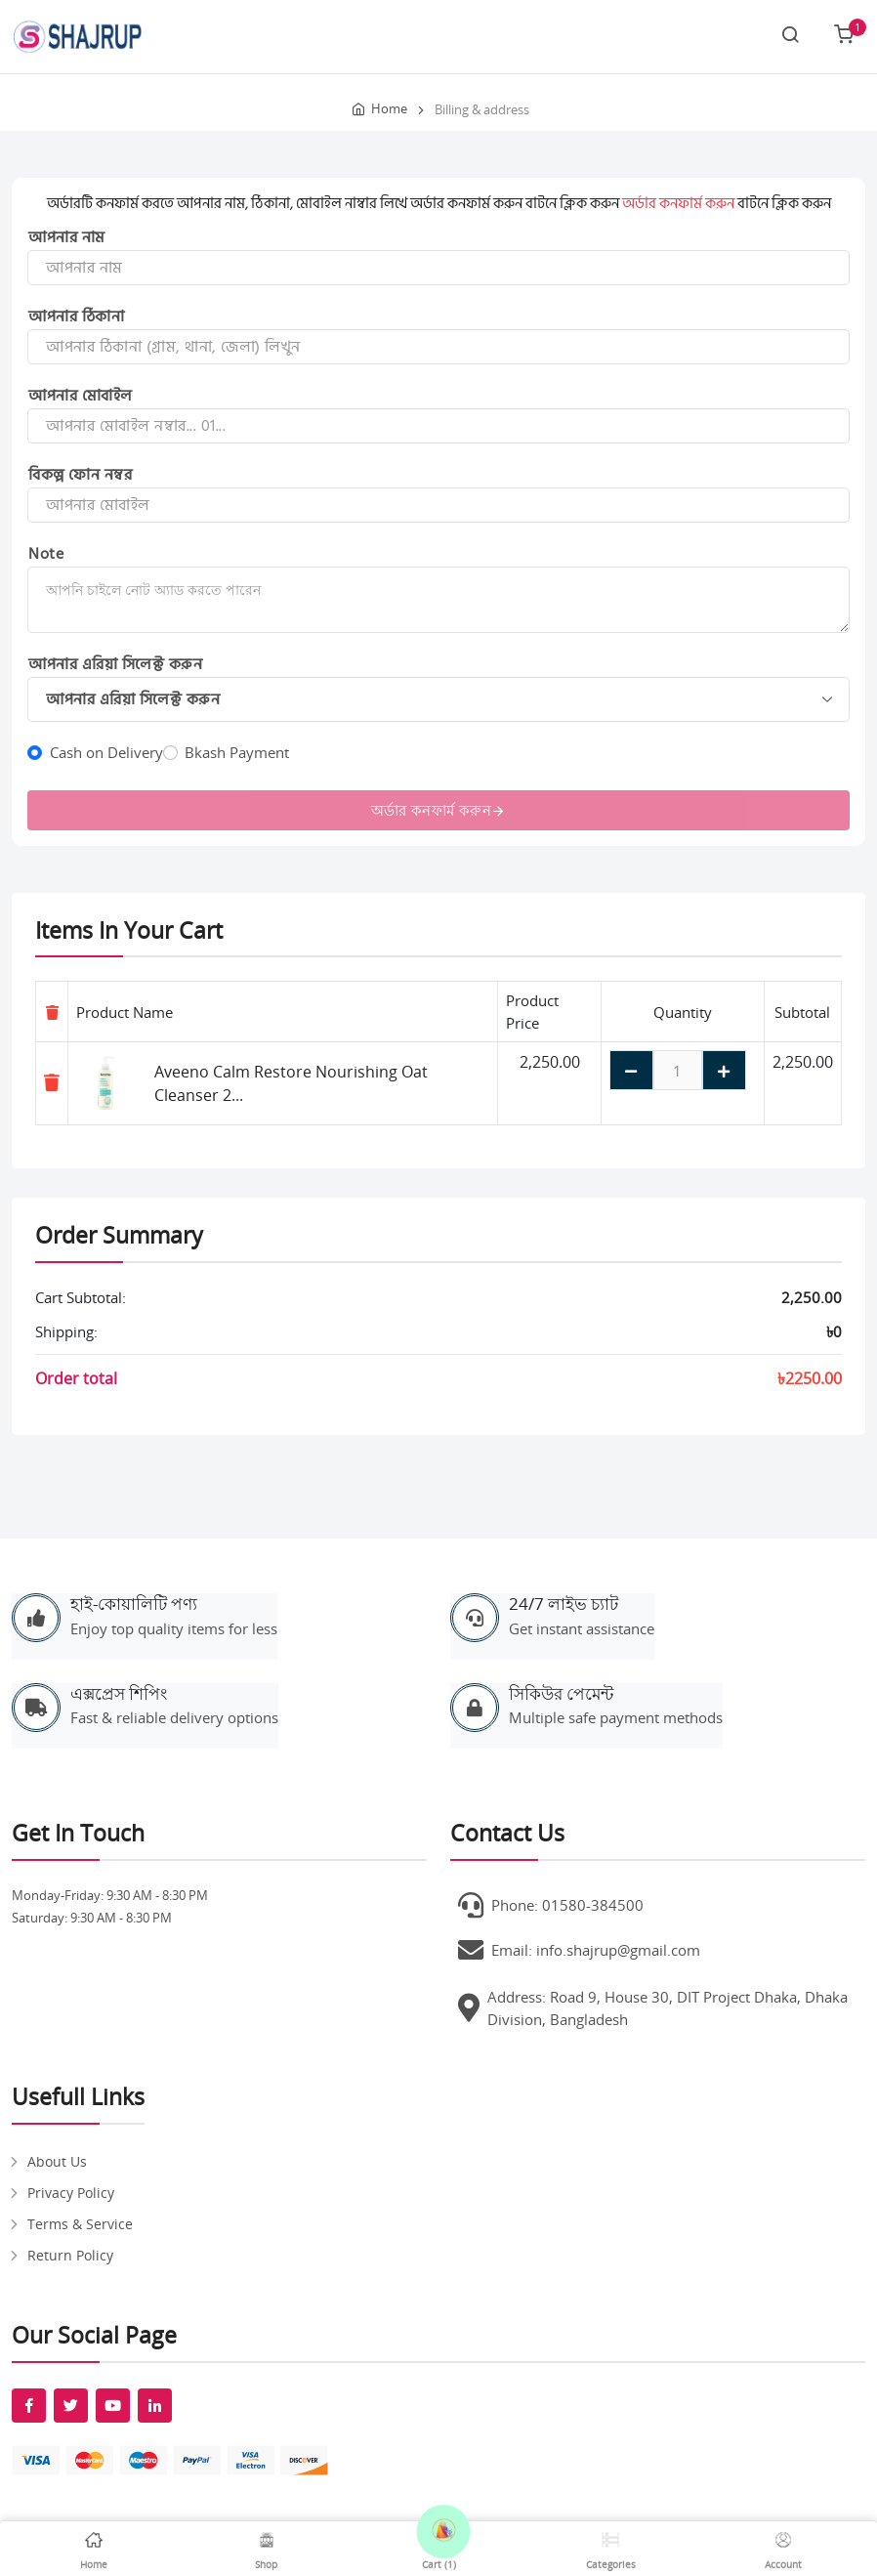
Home (389, 108)
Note (45, 554)
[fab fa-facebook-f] (29, 2405)
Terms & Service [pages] (80, 2224)
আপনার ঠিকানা (76, 316)
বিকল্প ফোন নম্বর (80, 474)
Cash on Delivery (106, 752)
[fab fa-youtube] (113, 2405)
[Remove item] (52, 1082)
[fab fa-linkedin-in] (155, 2405)
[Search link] (790, 36)
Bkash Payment (237, 752)
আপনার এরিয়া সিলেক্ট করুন (115, 664)
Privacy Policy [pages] (70, 2192)
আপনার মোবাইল (80, 395)
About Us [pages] (57, 2161)
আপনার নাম (66, 237)
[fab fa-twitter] (71, 2405)
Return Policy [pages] (70, 2255)
